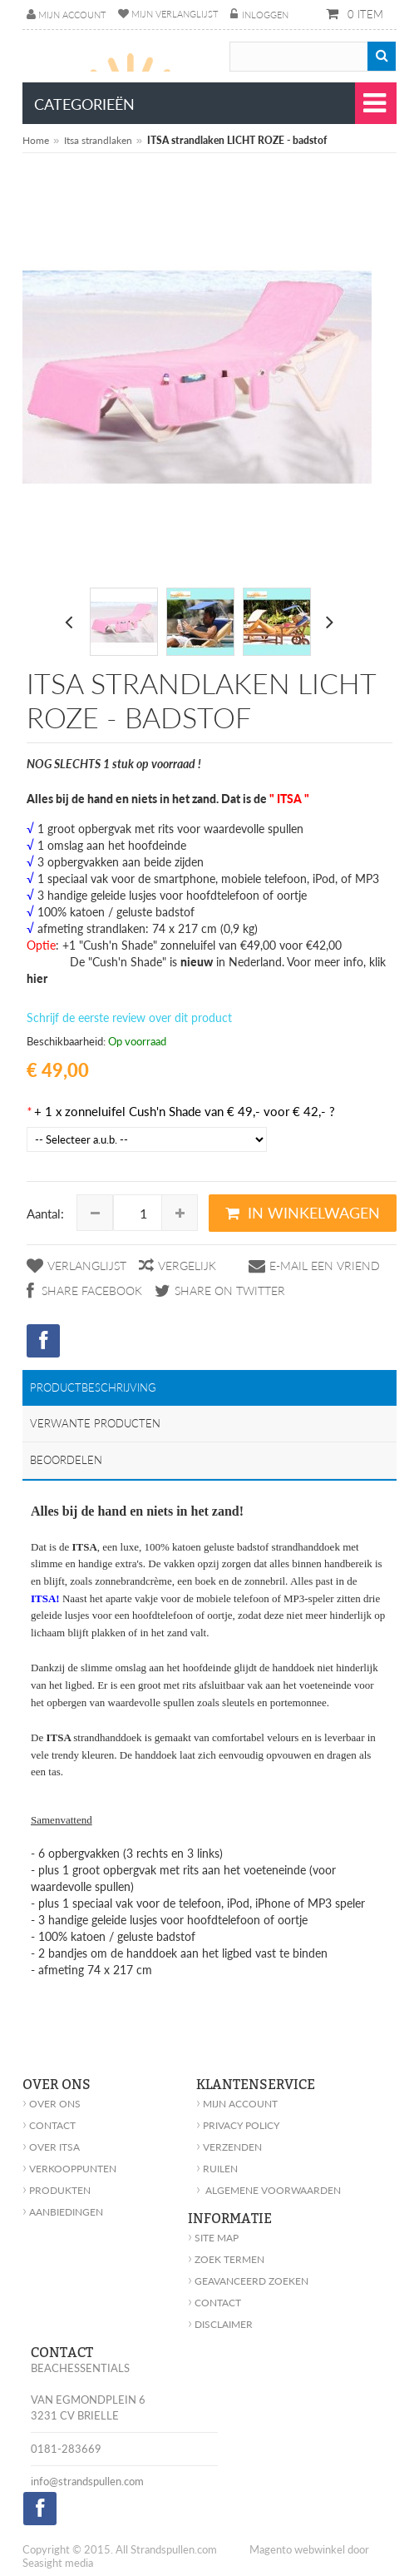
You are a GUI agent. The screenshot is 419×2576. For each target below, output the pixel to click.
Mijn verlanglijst (174, 13)
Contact (49, 2125)
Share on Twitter (230, 1290)
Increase (179, 1212)
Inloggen (265, 14)
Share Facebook (90, 1290)
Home (35, 140)
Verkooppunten (69, 2168)
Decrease (94, 1212)
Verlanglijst (86, 1265)
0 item (363, 14)
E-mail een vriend (324, 1265)
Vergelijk (187, 1265)
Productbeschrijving (93, 1387)
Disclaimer (220, 2324)
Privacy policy (237, 2125)
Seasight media (57, 2562)
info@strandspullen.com (87, 2481)
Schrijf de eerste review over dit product (129, 1017)
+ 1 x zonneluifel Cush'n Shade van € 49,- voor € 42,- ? (181, 1111)
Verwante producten (95, 1423)
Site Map (213, 2237)
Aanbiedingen (62, 2212)
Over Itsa (51, 2147)
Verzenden (229, 2147)
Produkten (56, 2190)
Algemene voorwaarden (268, 2190)
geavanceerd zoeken (248, 2281)
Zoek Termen (226, 2259)
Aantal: (45, 1213)
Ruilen (217, 2168)
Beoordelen (66, 1460)
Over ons (51, 2103)
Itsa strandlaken (98, 140)
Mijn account (72, 14)
